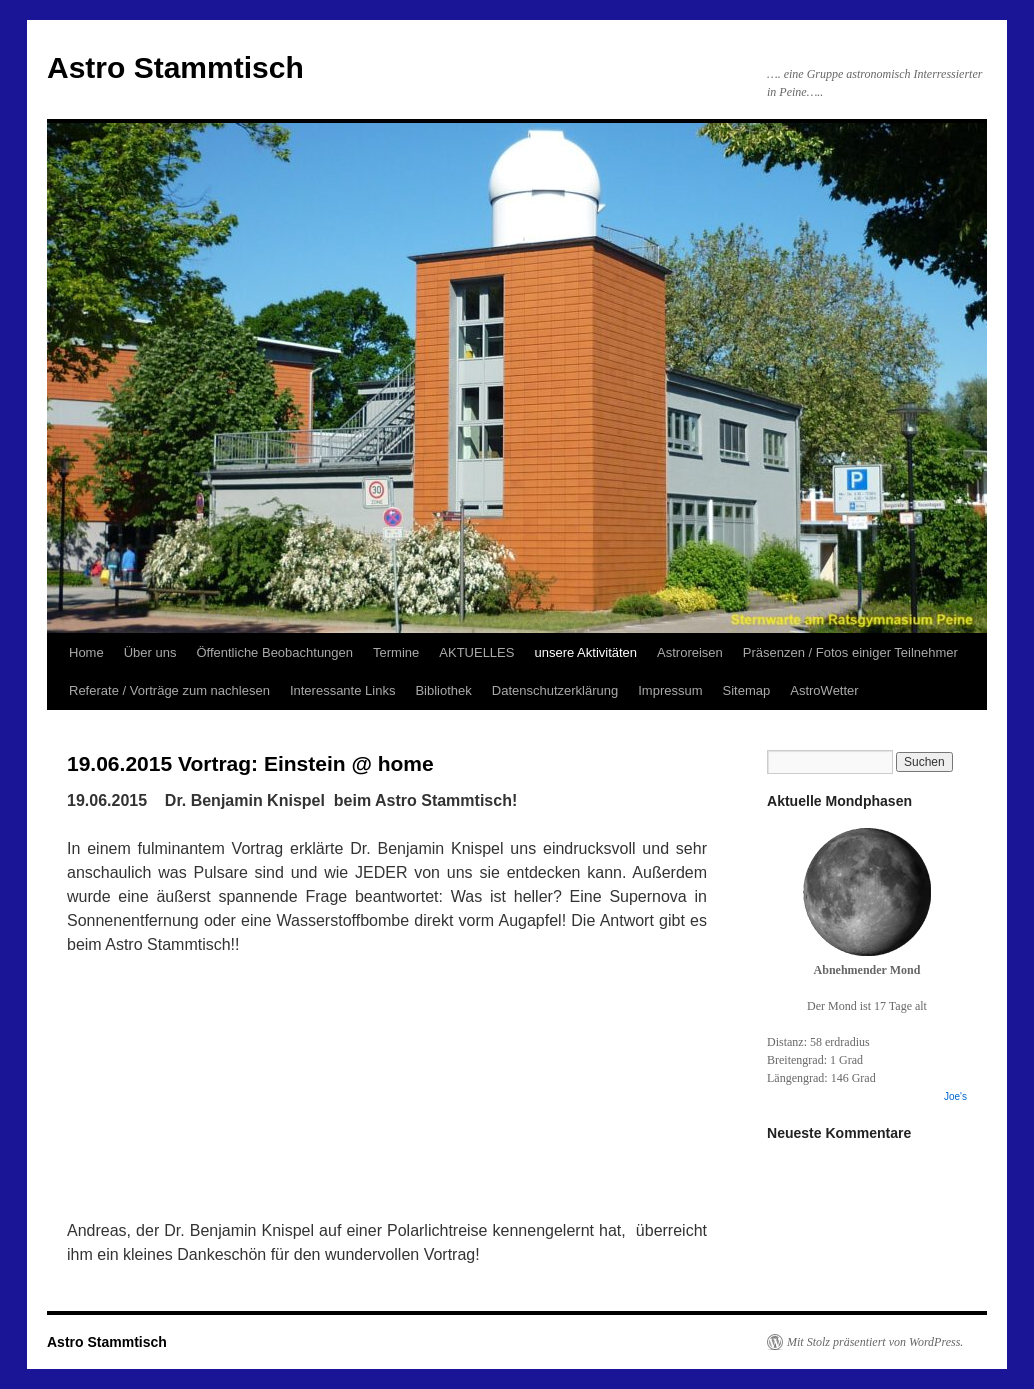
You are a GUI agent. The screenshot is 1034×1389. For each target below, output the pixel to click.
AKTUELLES (476, 652)
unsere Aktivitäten (585, 652)
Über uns (150, 652)
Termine (396, 652)
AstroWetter (824, 690)
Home (86, 652)
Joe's (955, 1096)
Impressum (670, 690)
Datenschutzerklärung (555, 690)
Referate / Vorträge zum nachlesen (169, 690)
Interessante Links (343, 690)
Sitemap (747, 690)
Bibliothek (443, 690)
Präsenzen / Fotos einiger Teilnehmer (850, 652)
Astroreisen (690, 652)
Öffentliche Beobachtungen (274, 652)
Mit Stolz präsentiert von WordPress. (875, 1342)
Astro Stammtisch (175, 67)
